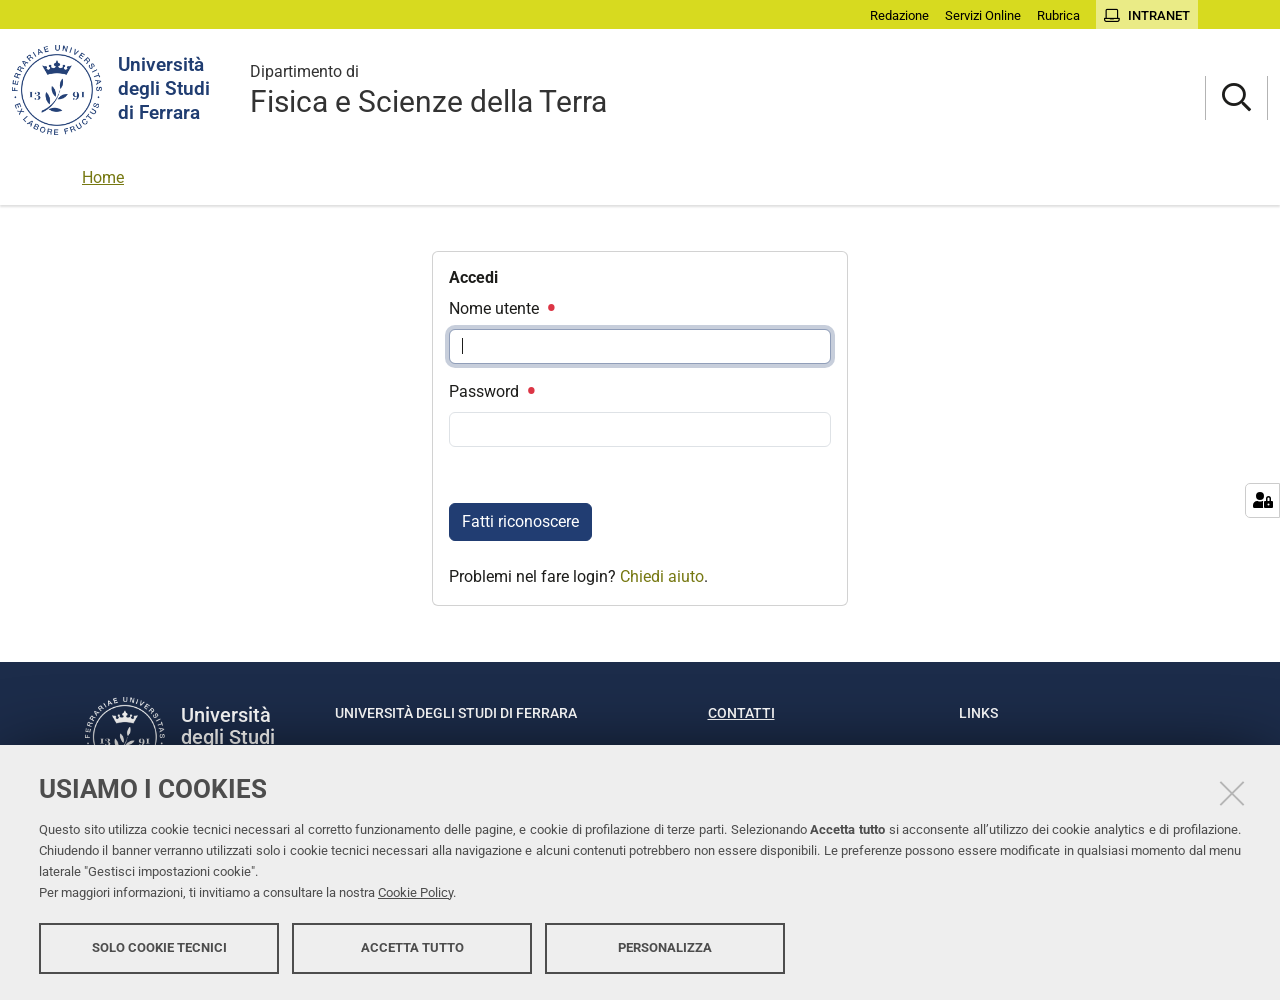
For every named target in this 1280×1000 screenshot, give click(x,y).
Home (103, 177)
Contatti (741, 713)
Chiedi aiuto (662, 576)
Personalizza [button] (665, 947)
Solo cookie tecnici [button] (159, 947)
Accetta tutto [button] (412, 947)
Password (491, 391)
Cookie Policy (415, 892)
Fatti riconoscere (520, 521)
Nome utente (501, 308)
